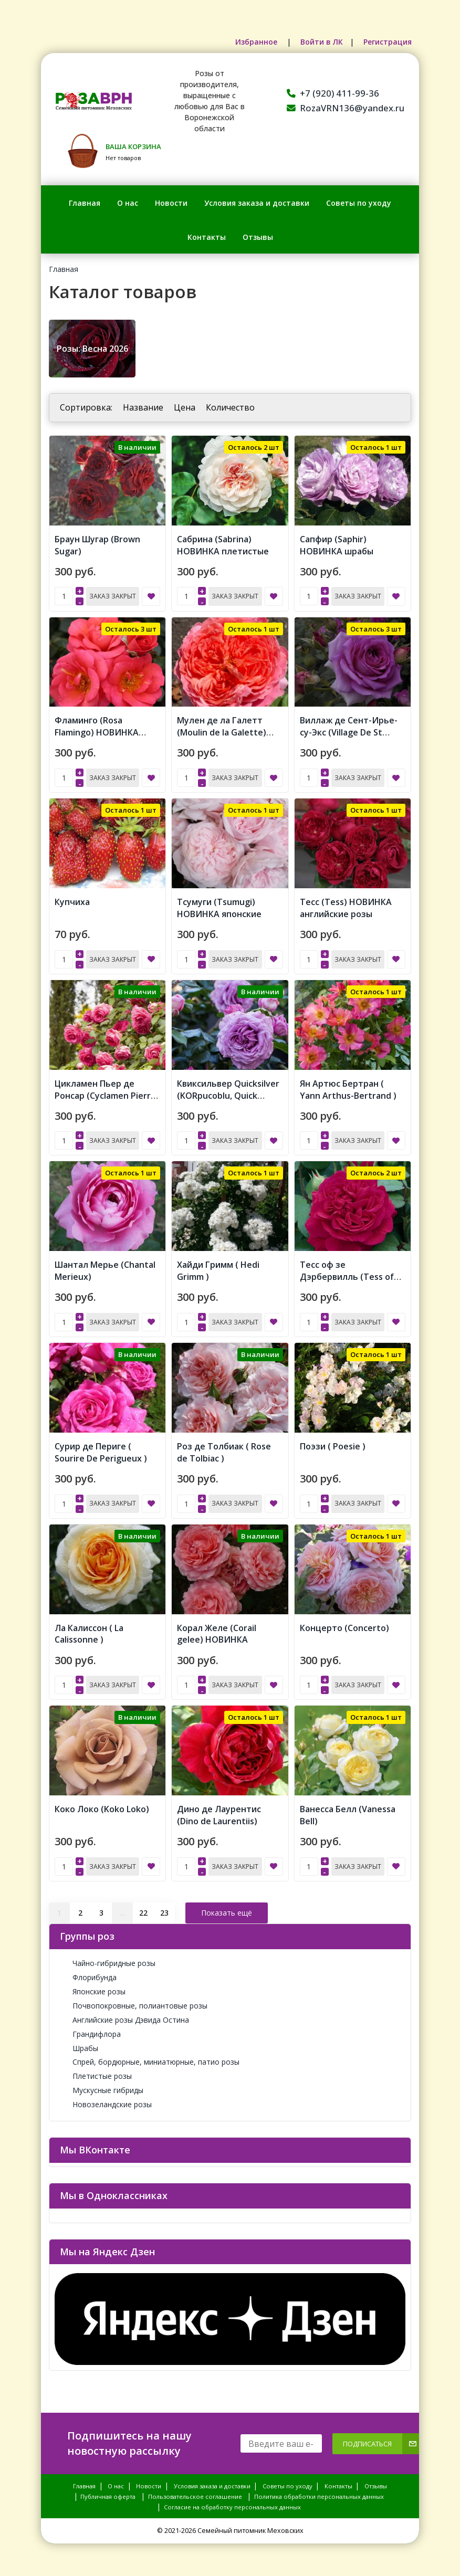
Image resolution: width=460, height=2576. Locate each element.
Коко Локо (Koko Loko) (102, 1805)
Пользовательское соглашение (195, 2492)
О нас (127, 203)
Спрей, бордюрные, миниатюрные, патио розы (149, 2058)
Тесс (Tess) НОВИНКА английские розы (346, 906)
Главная (84, 203)
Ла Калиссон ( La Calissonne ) (89, 1630)
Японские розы (93, 1987)
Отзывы (258, 237)
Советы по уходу (358, 203)
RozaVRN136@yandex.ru (345, 108)
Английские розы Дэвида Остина (124, 2015)
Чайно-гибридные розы (107, 1959)
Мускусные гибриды (101, 2086)
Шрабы (79, 2043)
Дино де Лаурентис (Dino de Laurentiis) (219, 1811)
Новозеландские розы (106, 2100)
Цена (184, 407)
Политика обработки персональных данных (319, 2492)
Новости (171, 203)
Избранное (257, 42)
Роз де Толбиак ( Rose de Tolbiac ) (224, 1449)
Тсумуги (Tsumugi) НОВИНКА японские (219, 906)
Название (143, 407)
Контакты (206, 237)
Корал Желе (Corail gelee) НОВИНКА (216, 1630)
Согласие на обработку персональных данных (232, 2503)
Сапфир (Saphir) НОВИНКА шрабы (336, 544)
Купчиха (72, 900)
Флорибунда (88, 1973)
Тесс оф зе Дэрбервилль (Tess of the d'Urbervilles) (347, 1274)
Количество (230, 407)
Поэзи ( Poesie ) (332, 1443)
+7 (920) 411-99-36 (333, 93)
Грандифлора (90, 2029)
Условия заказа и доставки (256, 203)
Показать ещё (226, 1908)
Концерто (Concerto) (344, 1623)
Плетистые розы (96, 2072)
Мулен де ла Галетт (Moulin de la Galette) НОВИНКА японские (221, 731)
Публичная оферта (107, 2492)
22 (143, 1908)
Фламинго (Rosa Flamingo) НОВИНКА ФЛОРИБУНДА (97, 731)
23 (164, 1908)
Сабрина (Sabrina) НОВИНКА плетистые (223, 544)
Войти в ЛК (321, 42)
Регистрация (387, 42)
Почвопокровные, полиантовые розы (133, 2001)
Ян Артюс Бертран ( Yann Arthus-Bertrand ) (348, 1087)
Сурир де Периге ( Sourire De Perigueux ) (101, 1449)
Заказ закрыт (112, 595)
